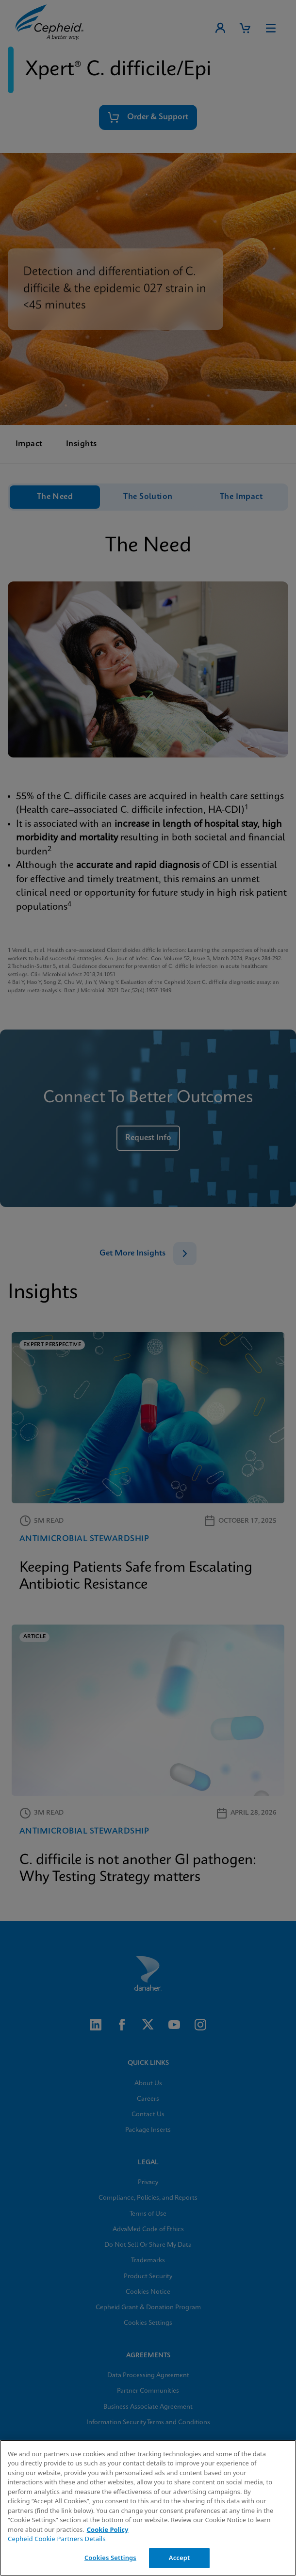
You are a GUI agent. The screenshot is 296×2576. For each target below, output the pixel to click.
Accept (179, 2557)
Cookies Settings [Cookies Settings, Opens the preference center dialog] (110, 2557)
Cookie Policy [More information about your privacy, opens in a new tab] (108, 2529)
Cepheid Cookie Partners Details (57, 2538)
